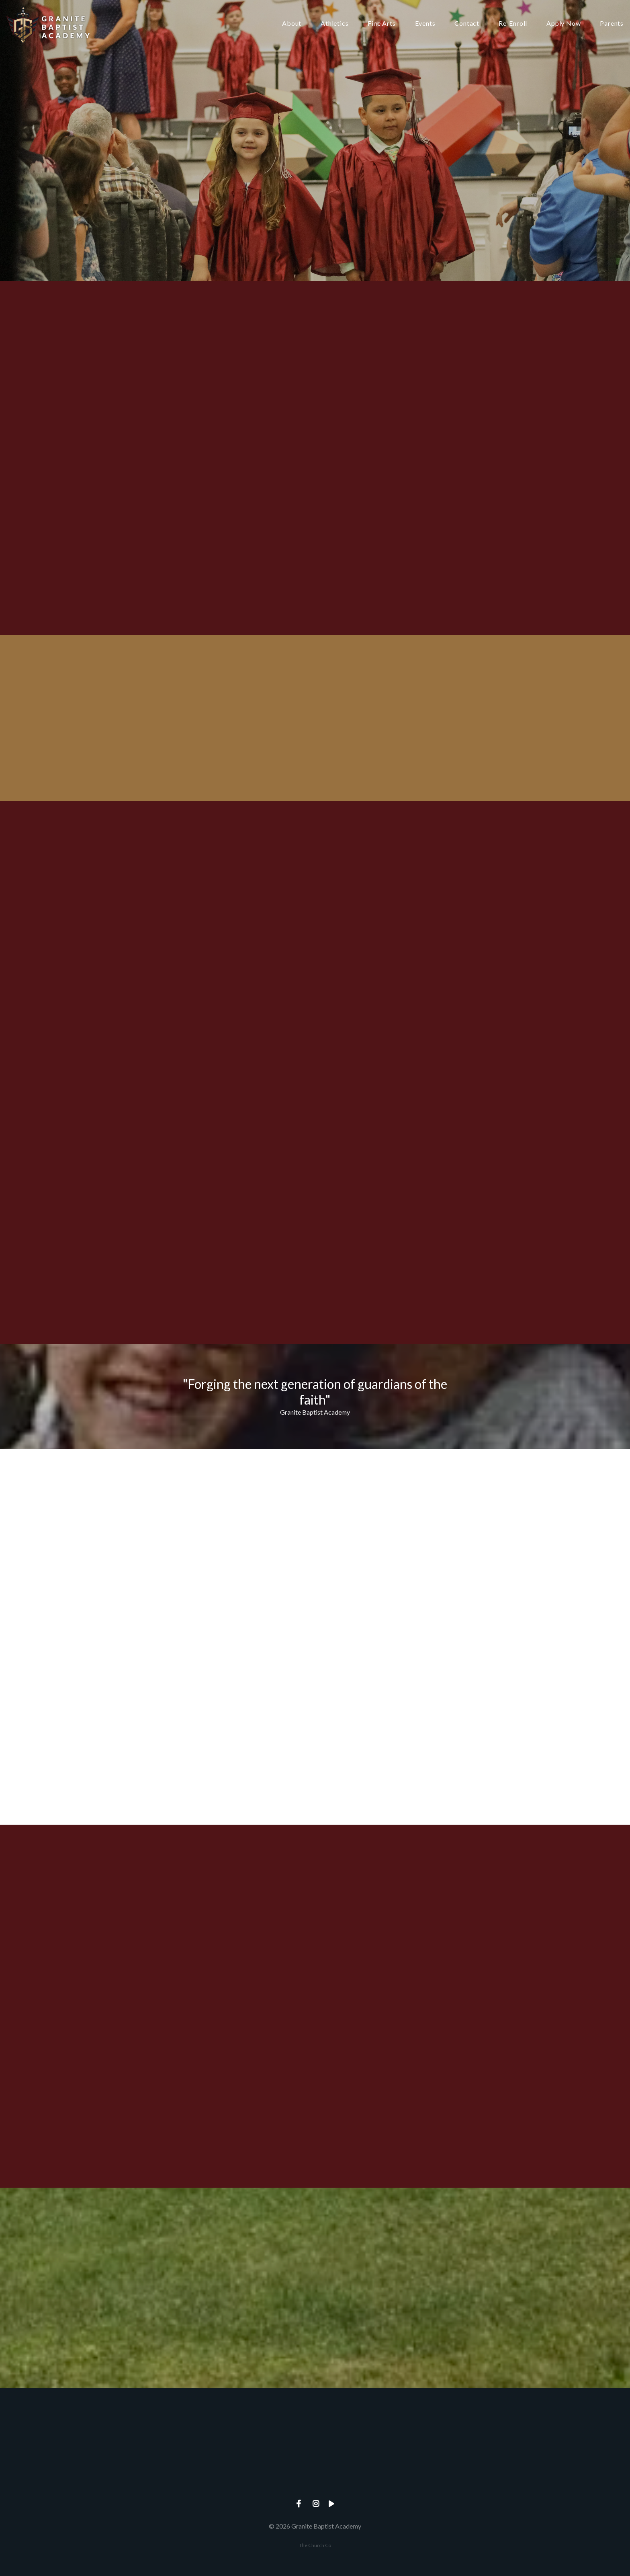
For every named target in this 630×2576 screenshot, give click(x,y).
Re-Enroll (513, 24)
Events (425, 24)
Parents (612, 24)
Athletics (334, 24)
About (291, 24)
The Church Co (315, 2545)
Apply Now (563, 24)
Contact (466, 24)
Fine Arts (381, 24)
